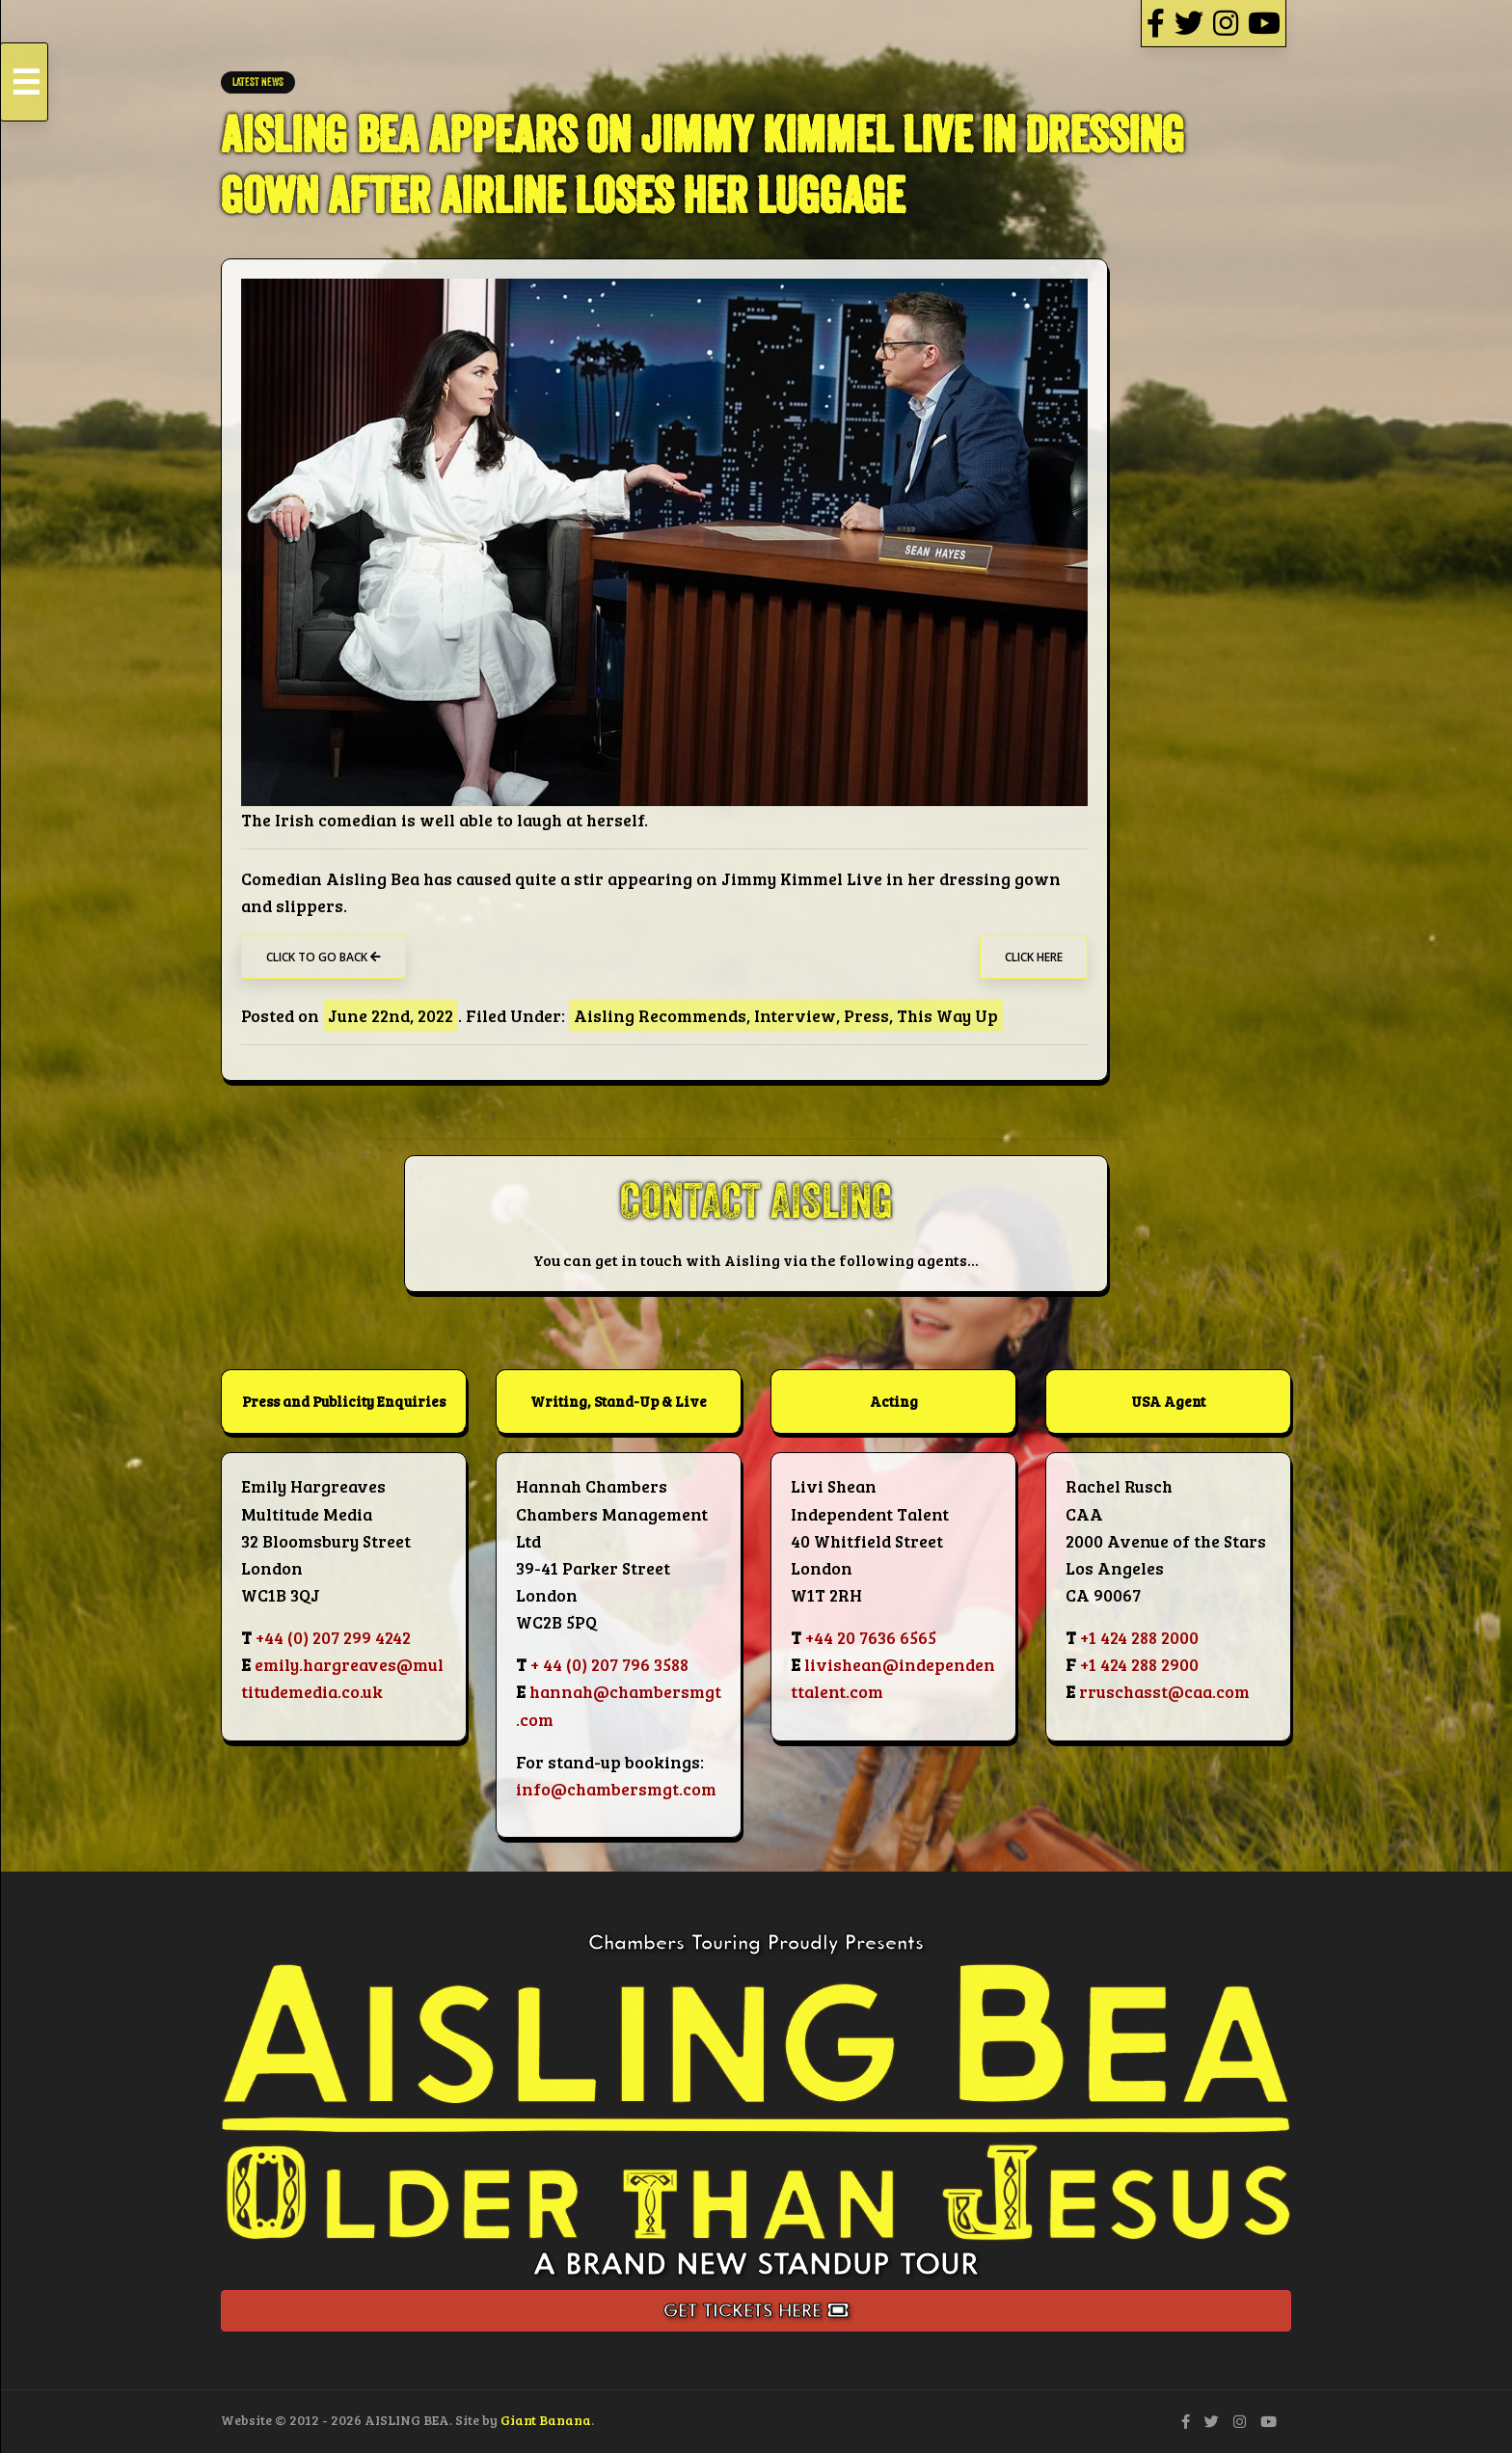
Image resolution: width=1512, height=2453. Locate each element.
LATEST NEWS (258, 82)
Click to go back (323, 957)
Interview (795, 1015)
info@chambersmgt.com (616, 1788)
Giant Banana (545, 2420)
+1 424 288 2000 (1139, 1637)
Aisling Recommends (660, 1015)
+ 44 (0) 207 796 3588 (609, 1664)
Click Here (1034, 957)
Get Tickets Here (756, 2311)
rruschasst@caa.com (1164, 1691)
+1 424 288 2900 (1139, 1664)
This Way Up (947, 1015)
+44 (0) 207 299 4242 (333, 1637)
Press (866, 1015)
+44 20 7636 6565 (870, 1637)
